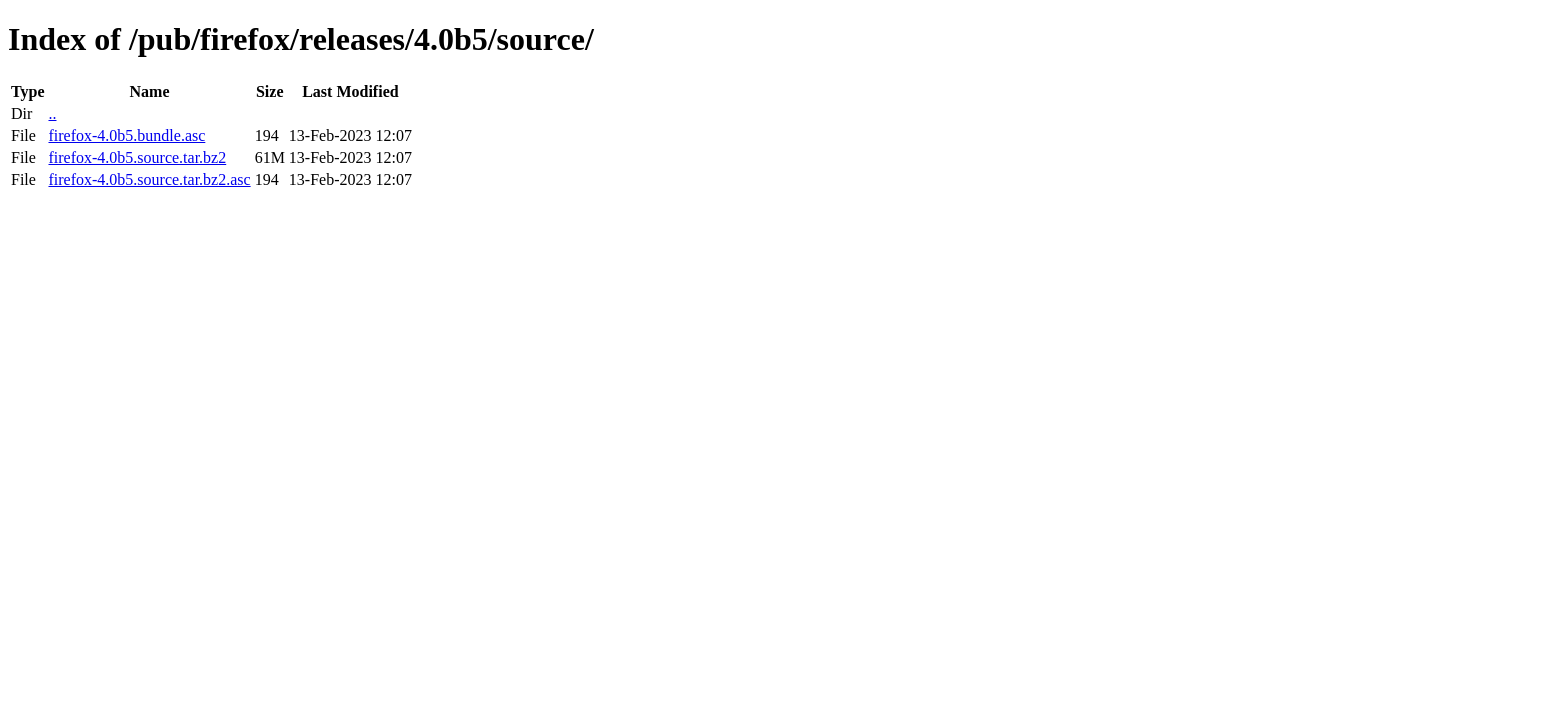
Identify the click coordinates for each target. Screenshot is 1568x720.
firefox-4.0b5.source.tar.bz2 (137, 157)
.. (52, 113)
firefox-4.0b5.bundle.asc (126, 135)
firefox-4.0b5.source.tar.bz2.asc (149, 179)
